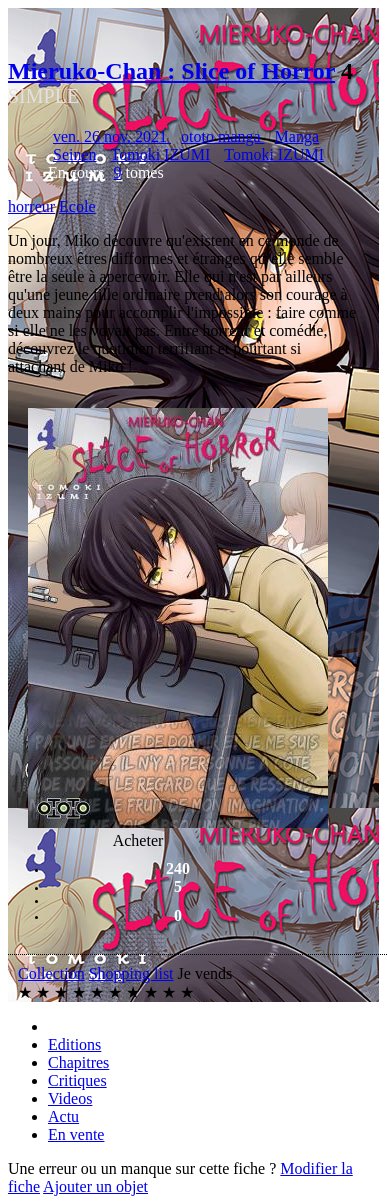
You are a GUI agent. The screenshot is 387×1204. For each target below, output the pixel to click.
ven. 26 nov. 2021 (112, 136)
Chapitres (78, 1062)
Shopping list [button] (131, 973)
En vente (76, 1134)
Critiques (77, 1080)
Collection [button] (51, 973)
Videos (70, 1098)
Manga (297, 136)
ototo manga (223, 136)
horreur (31, 206)
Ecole (77, 206)
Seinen (75, 154)
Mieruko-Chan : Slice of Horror (171, 71)
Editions (74, 1044)
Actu (63, 1116)
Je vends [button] (205, 973)
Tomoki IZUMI (161, 154)
